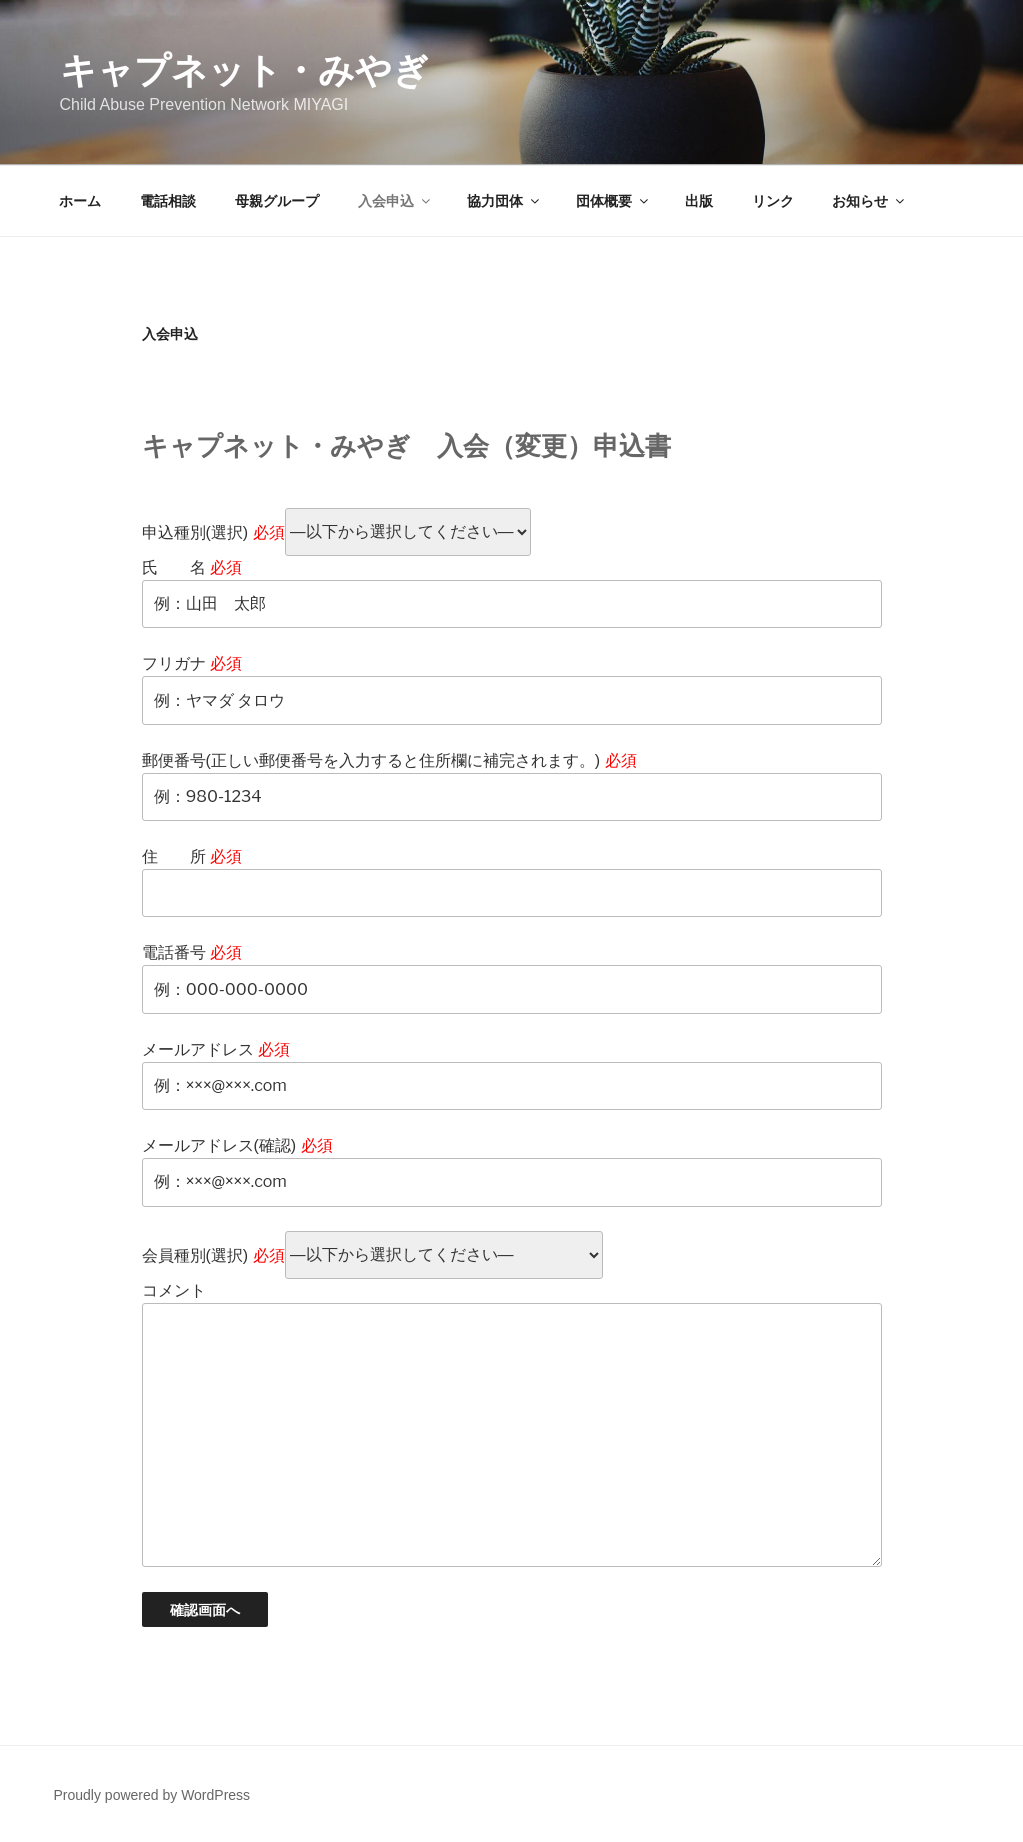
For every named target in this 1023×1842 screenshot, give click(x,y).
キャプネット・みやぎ (244, 70)
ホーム (80, 201)
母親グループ (277, 201)
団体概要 (613, 201)
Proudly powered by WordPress (152, 1795)
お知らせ (869, 201)
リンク (773, 201)
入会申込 (395, 201)
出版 (699, 201)
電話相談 (168, 201)
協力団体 (504, 201)
